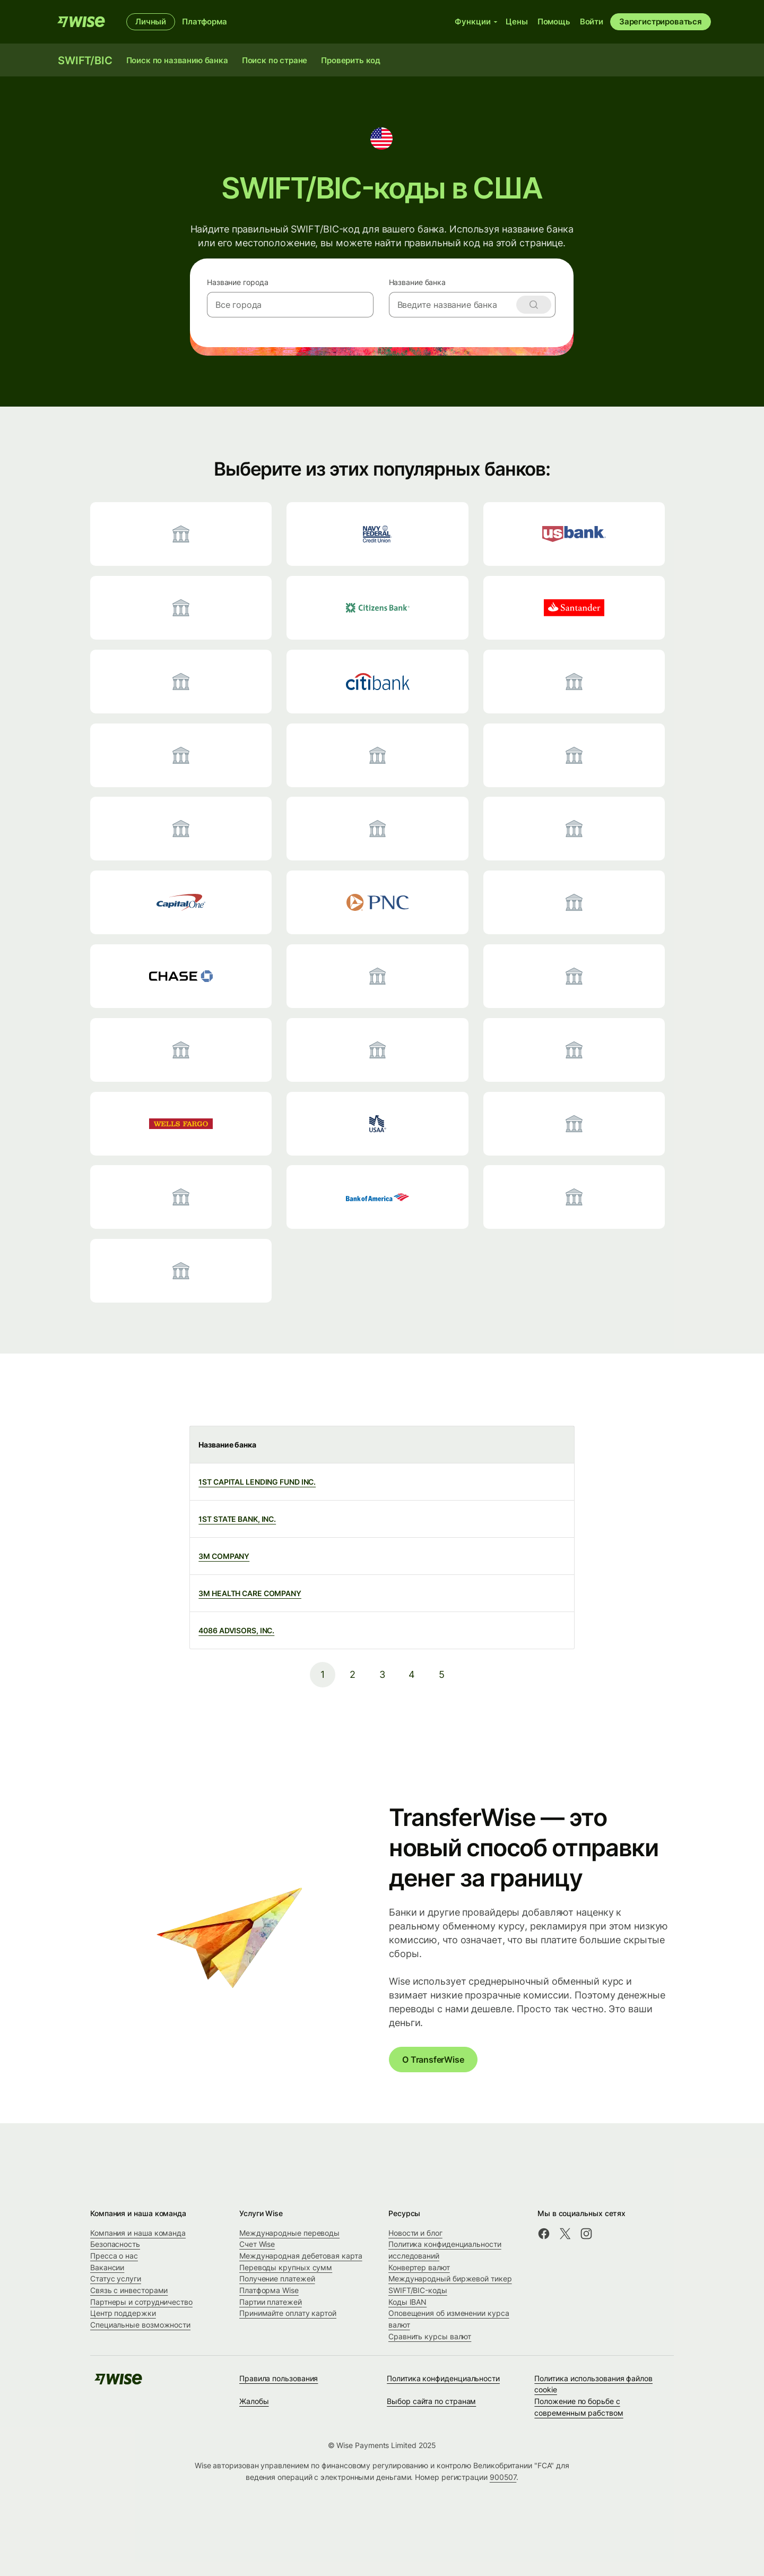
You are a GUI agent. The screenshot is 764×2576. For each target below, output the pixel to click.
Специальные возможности (140, 2324)
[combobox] (290, 304)
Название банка (417, 282)
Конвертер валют (419, 2267)
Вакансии (107, 2267)
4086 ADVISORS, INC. (236, 1630)
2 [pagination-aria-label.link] (352, 1674)
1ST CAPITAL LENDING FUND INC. (257, 1481)
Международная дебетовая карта (300, 2255)
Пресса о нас (114, 2255)
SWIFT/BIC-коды (417, 2290)
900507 (503, 2477)
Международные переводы (289, 2232)
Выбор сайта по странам (431, 2401)
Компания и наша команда (138, 2232)
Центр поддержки (123, 2312)
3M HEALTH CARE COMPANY (249, 1593)
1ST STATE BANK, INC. (237, 1518)
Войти (591, 21)
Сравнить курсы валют (429, 2336)
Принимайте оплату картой (287, 2312)
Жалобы (254, 2401)
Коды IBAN (407, 2301)
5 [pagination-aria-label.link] (442, 1674)
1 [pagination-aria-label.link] (322, 1674)
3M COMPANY (223, 1556)
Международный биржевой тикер (450, 2278)
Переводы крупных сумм (285, 2267)
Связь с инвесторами (129, 2290)
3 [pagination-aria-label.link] (382, 1674)
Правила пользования (278, 2378)
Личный (150, 21)
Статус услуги (115, 2278)
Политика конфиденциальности (443, 2378)
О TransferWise (433, 2059)
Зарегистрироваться (660, 21)
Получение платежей (277, 2278)
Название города (237, 282)
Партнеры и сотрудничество (141, 2301)
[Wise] (81, 21)
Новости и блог (415, 2232)
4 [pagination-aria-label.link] (412, 1674)
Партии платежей (270, 2301)
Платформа (204, 21)
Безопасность (115, 2243)
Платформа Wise (269, 2290)
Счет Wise (257, 2243)
